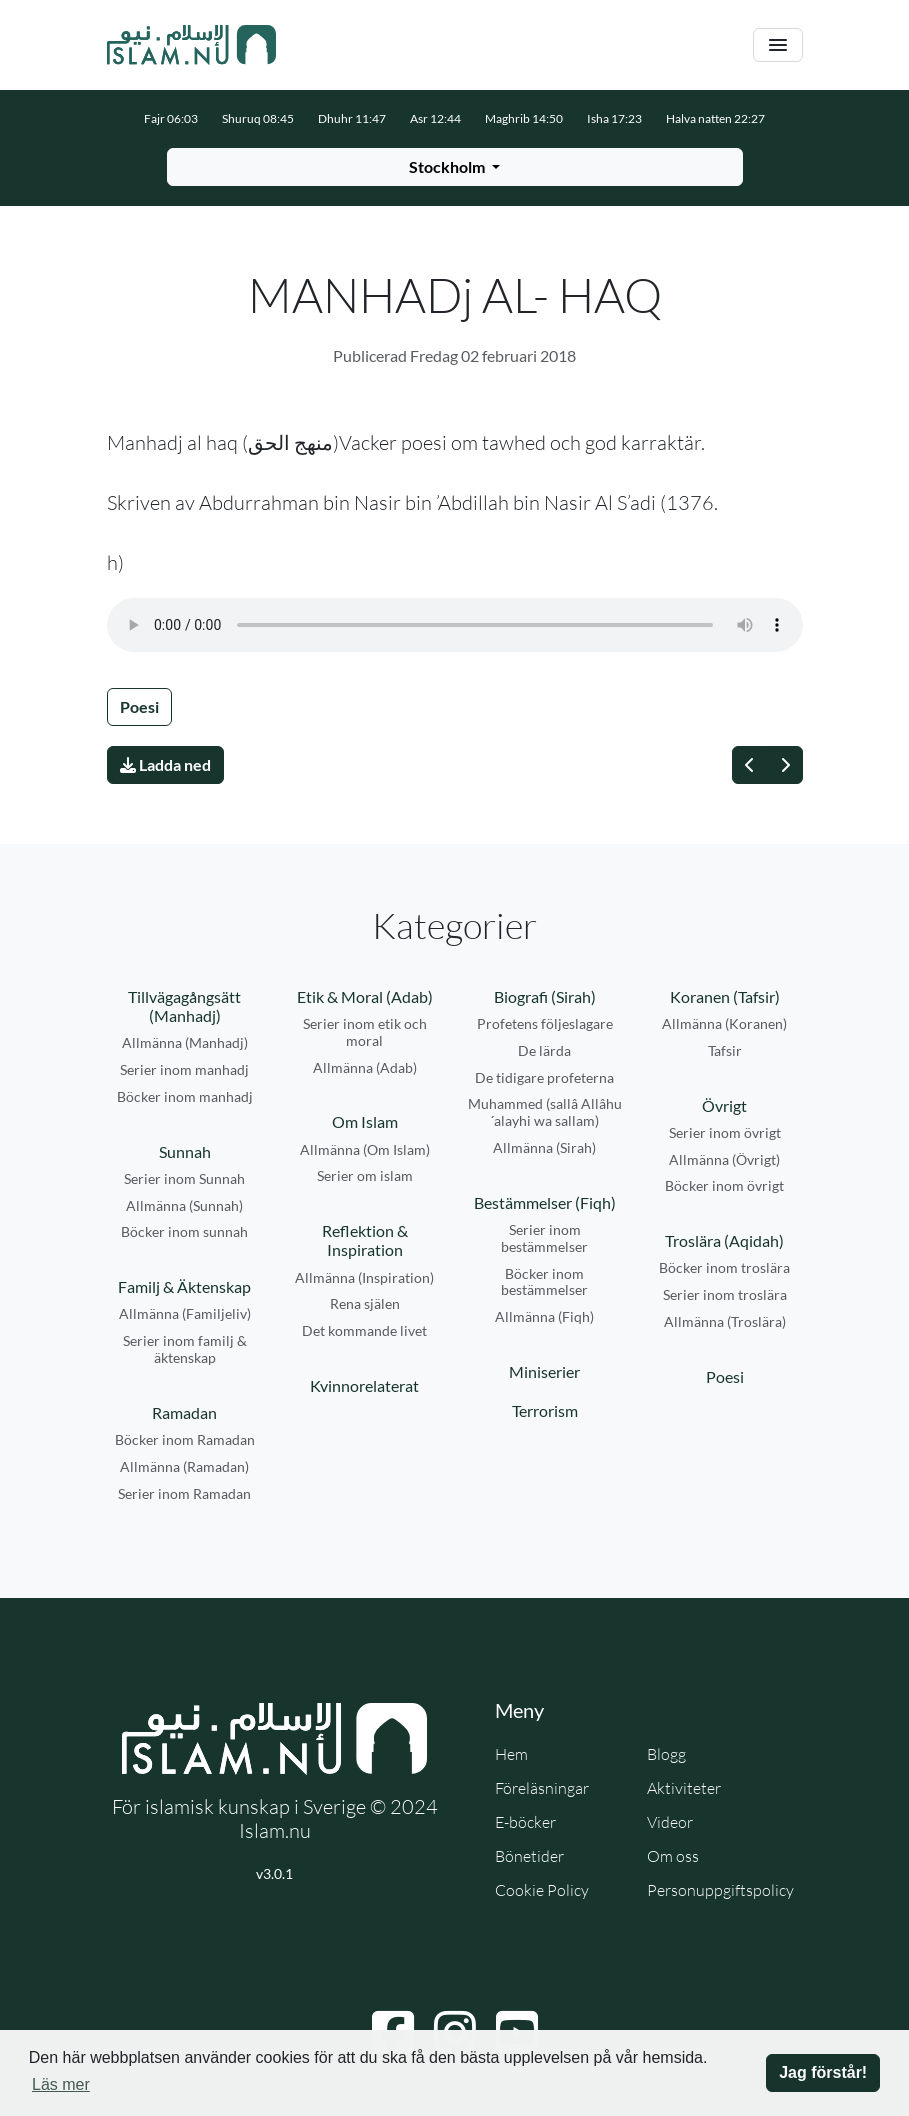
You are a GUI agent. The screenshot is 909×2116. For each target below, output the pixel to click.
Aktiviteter (684, 1788)
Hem (511, 1754)
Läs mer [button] (61, 2084)
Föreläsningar (542, 1788)
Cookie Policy (542, 1890)
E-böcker (525, 1822)
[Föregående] (750, 765)
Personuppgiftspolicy (720, 1890)
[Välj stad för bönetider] (455, 167)
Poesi (139, 706)
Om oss (673, 1856)
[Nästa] (785, 765)
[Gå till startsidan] (192, 45)
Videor (670, 1822)
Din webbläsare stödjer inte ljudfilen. (455, 625)
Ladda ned (165, 764)
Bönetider (529, 1856)
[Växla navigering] (778, 45)
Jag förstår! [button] (823, 2072)
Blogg (666, 1754)
